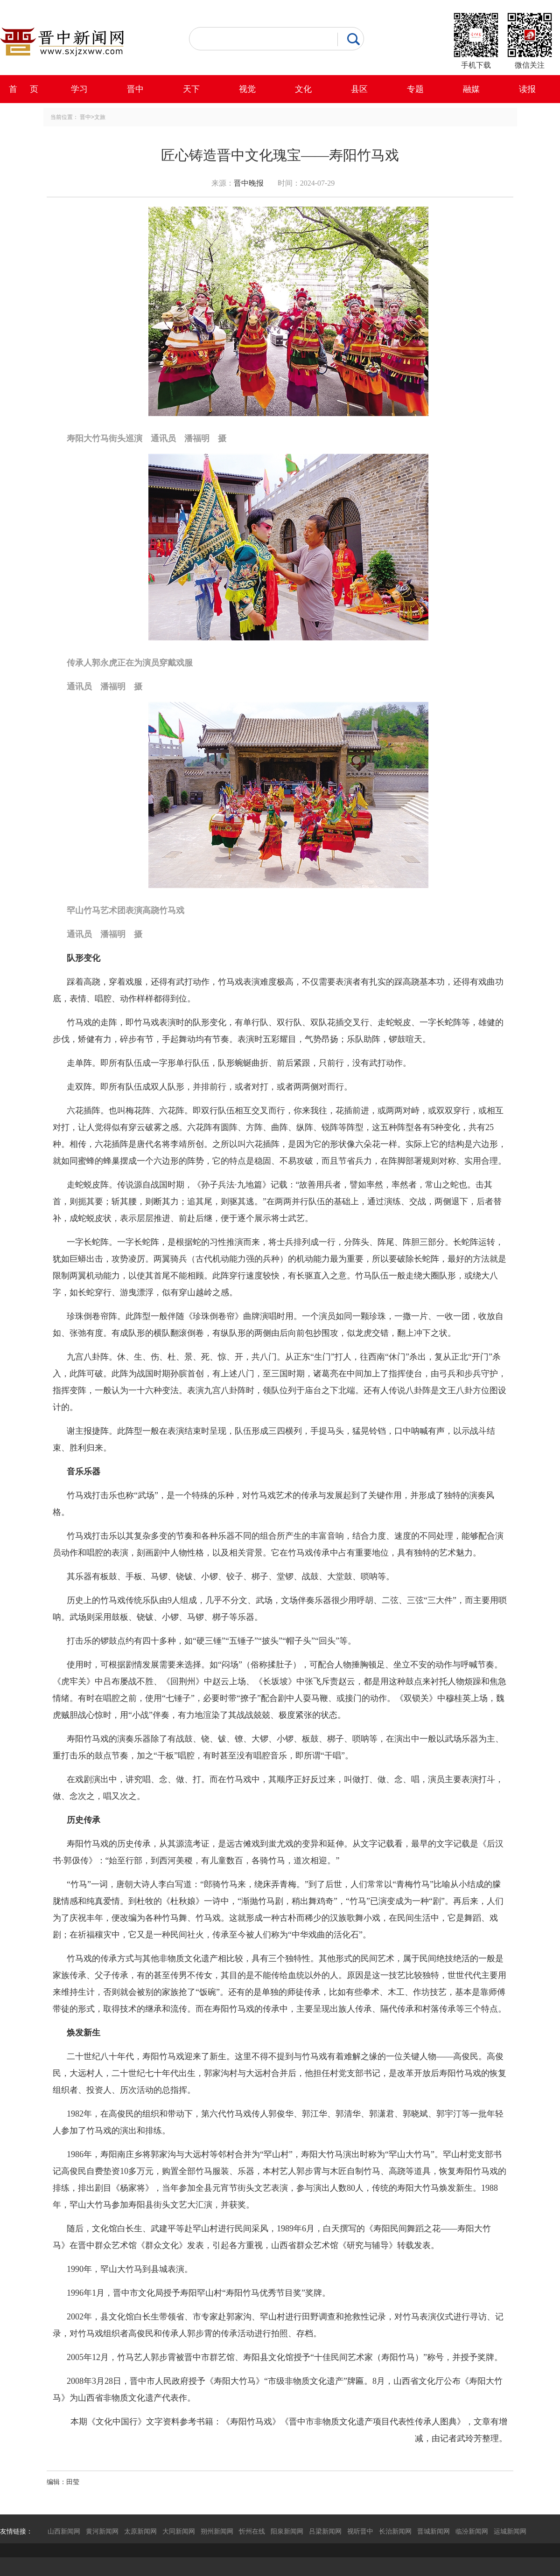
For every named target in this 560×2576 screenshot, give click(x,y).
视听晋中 (360, 2531)
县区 (359, 89)
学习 (79, 89)
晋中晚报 (249, 183)
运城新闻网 (510, 2531)
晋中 (135, 89)
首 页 (23, 89)
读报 (527, 89)
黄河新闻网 (102, 2531)
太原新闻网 (140, 2531)
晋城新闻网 (433, 2531)
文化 (303, 89)
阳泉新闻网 (287, 2531)
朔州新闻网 (217, 2531)
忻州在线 (252, 2531)
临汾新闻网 (471, 2531)
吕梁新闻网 (325, 2531)
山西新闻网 (64, 2531)
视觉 (247, 89)
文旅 (99, 117)
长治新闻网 (395, 2531)
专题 (415, 89)
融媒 (471, 89)
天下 (191, 89)
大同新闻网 (178, 2531)
